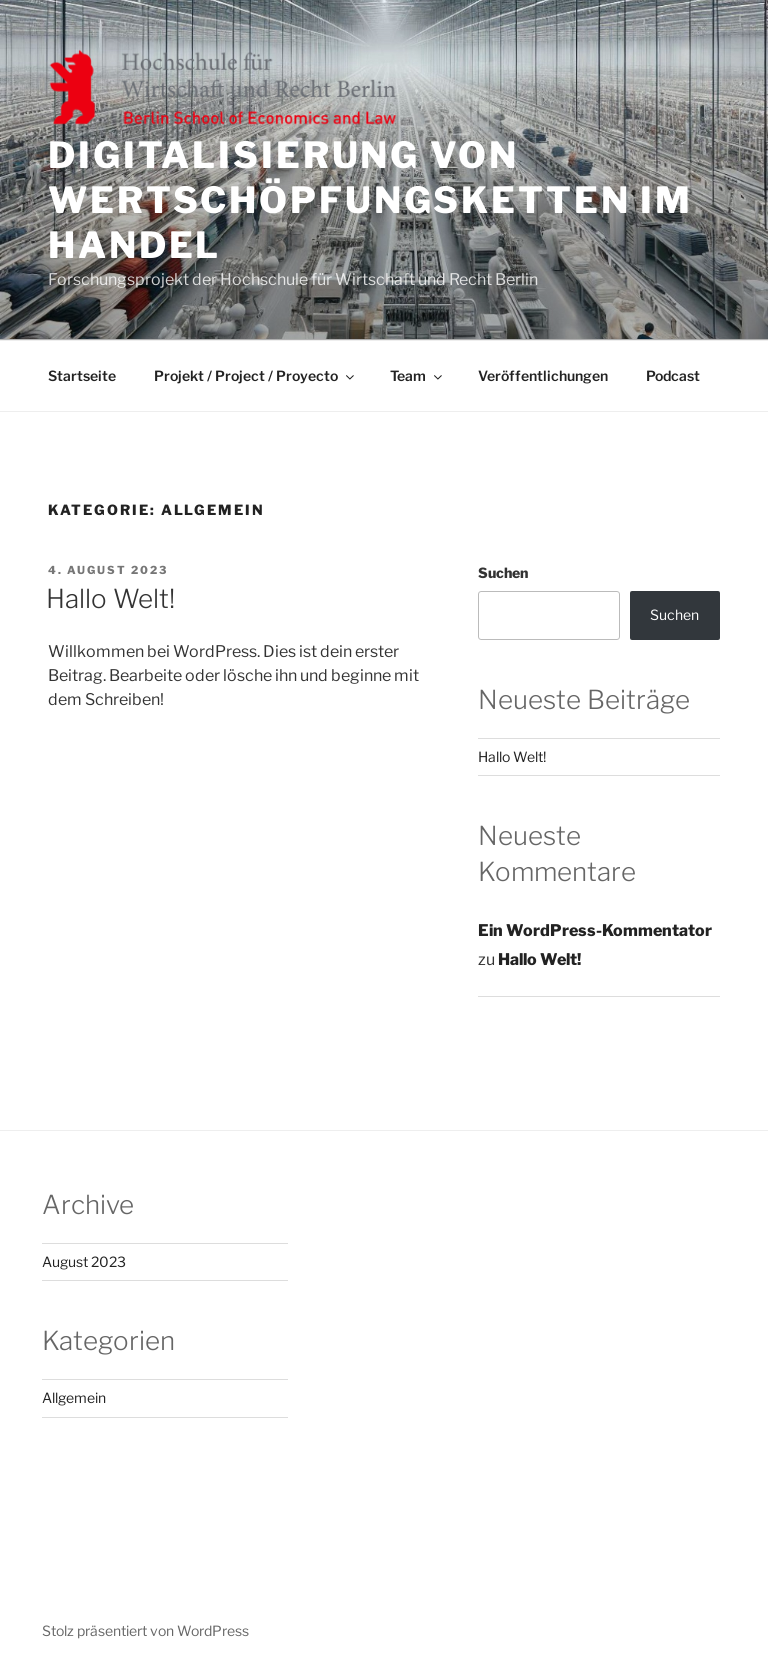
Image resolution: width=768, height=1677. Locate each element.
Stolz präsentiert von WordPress (145, 1630)
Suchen (503, 572)
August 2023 (84, 1261)
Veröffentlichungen (543, 375)
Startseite (82, 375)
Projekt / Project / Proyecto (255, 375)
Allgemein (74, 1397)
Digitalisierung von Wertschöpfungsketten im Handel (370, 200)
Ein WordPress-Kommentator (595, 930)
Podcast (673, 375)
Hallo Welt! (110, 598)
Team (417, 375)
